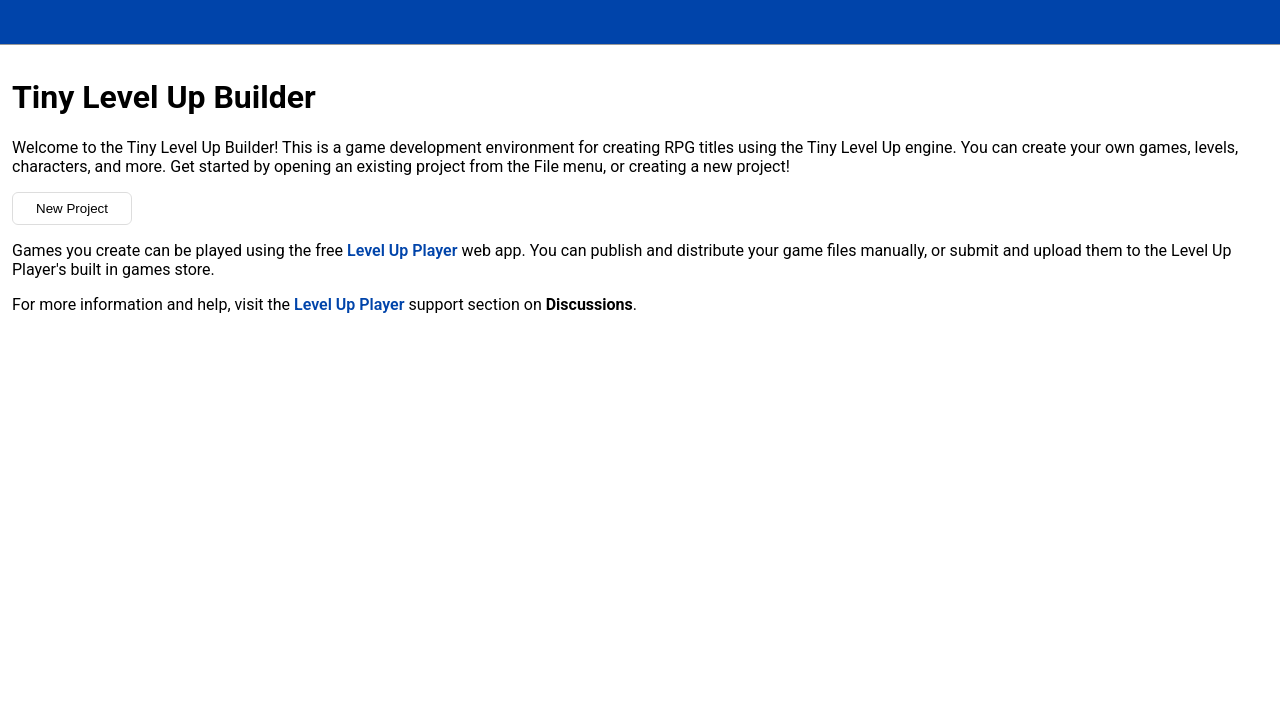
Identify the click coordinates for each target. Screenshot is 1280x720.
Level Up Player (402, 250)
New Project (72, 208)
